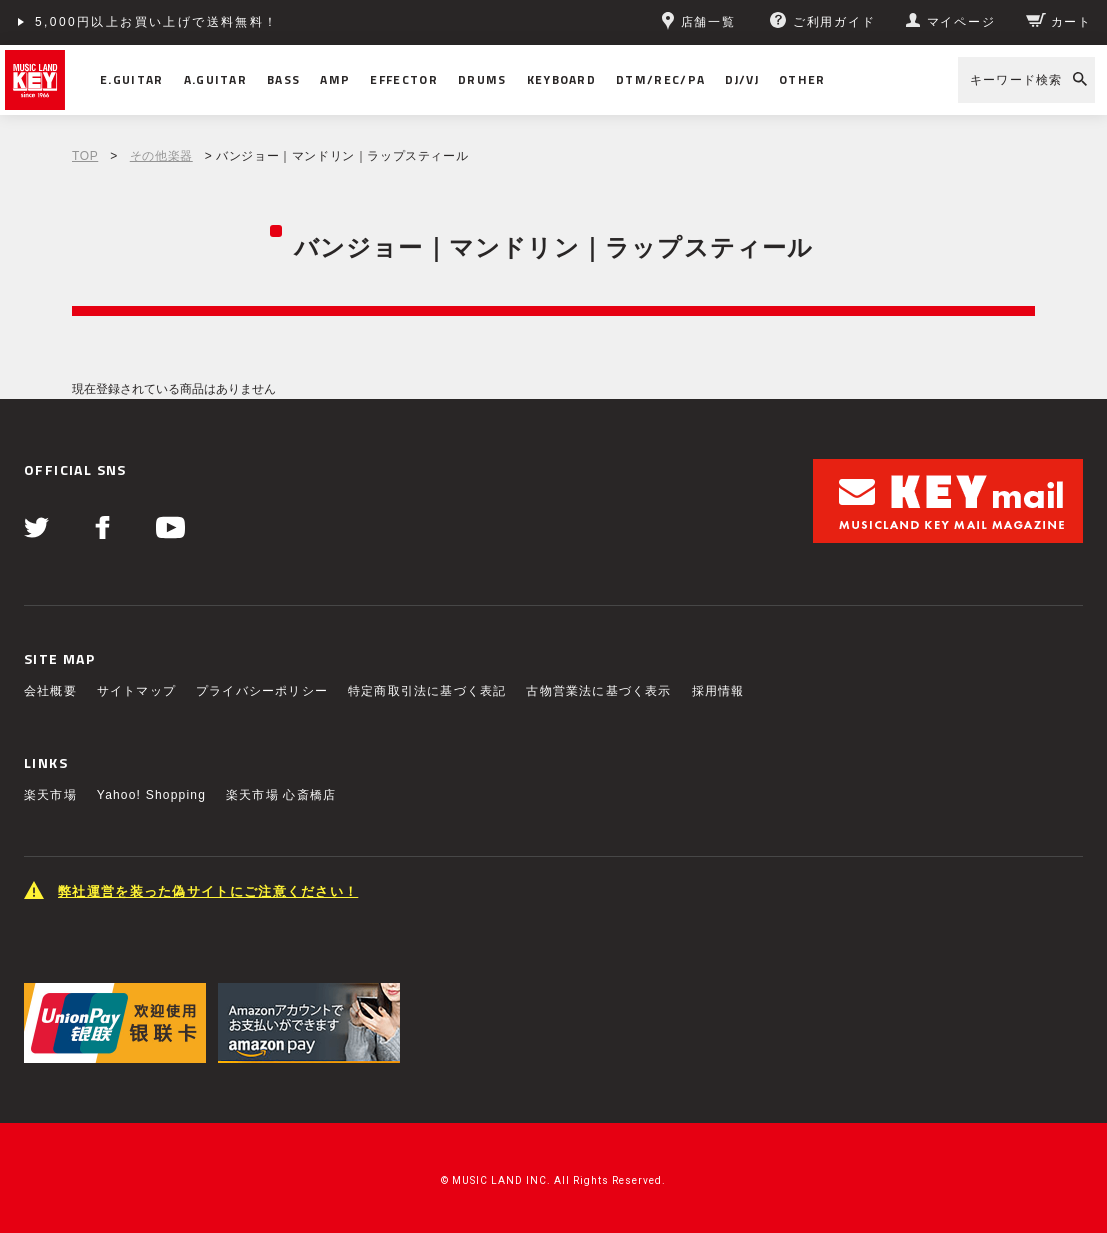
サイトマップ (136, 691)
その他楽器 (161, 156)
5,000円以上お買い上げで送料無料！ (157, 22)
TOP (85, 156)
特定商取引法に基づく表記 (427, 691)
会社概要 (50, 691)
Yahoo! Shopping (151, 795)
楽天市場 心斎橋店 (281, 795)
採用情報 (718, 691)
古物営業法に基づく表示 (598, 691)
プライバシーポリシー (262, 691)
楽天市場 (50, 795)
